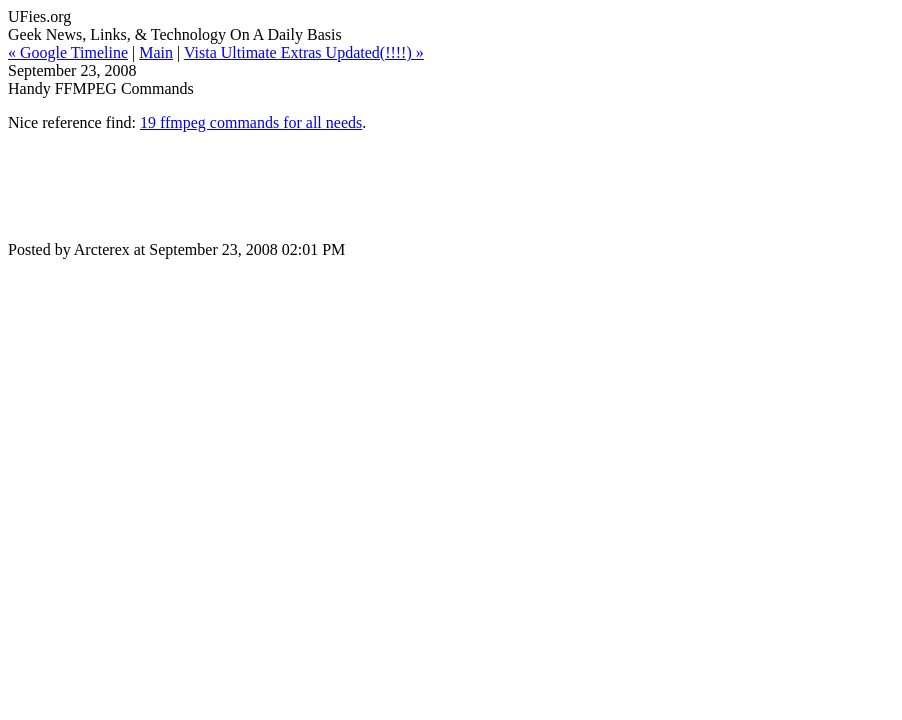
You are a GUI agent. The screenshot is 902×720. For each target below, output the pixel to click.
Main (156, 52)
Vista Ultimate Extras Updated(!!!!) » (304, 52)
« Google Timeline (68, 52)
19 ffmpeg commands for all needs (251, 122)
